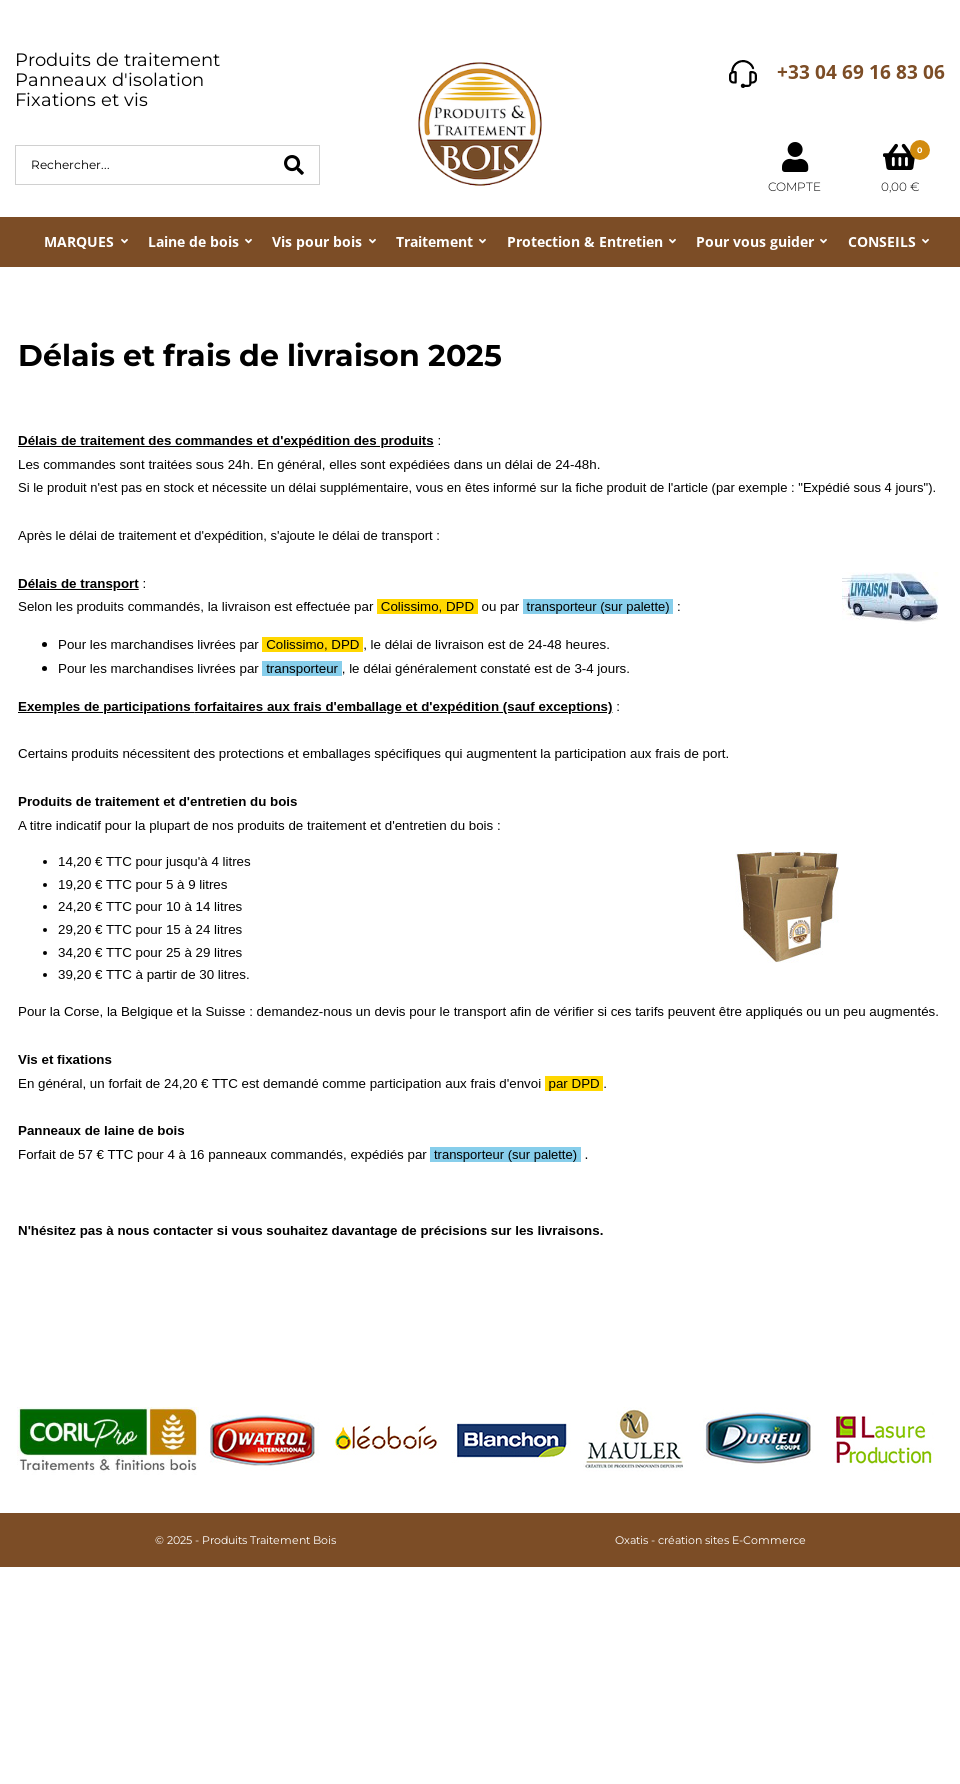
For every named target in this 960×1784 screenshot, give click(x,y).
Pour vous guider (755, 241)
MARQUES (79, 241)
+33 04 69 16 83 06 (861, 72)
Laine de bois (193, 241)
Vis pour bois (317, 241)
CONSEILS (882, 241)
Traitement (434, 241)
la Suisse (218, 1011)
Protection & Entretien (585, 241)
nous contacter (165, 1230)
